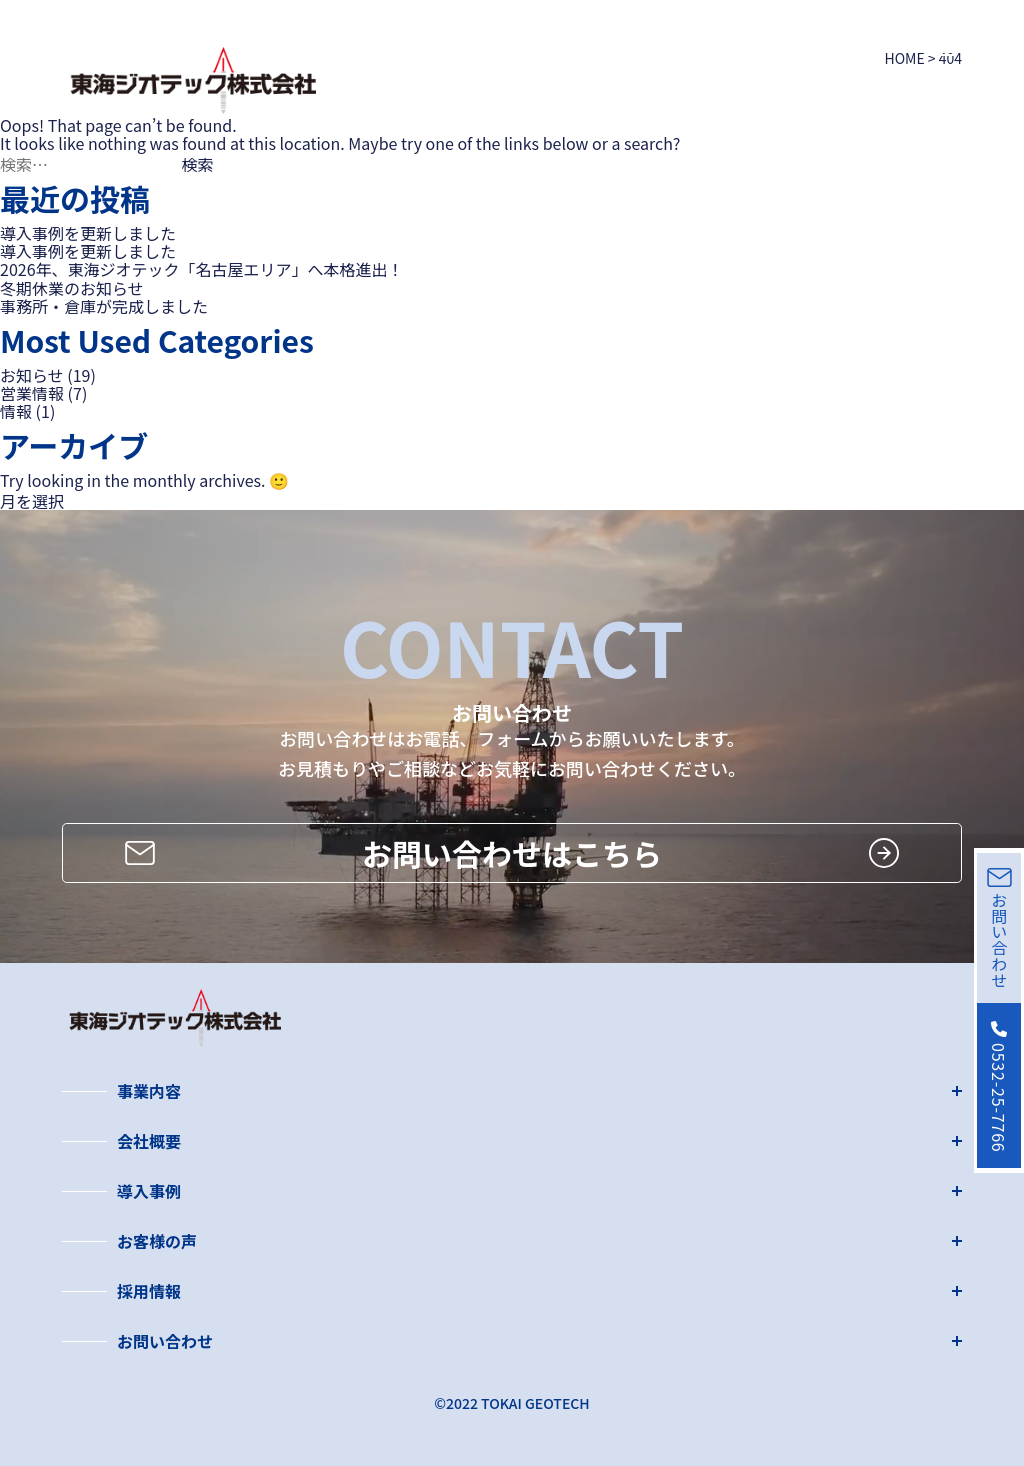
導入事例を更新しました (88, 233)
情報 (16, 411)
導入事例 (149, 1191)
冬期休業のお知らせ (72, 288)
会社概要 (149, 1141)
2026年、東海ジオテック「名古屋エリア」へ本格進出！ (202, 269)
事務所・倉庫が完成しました (104, 306)
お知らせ (32, 375)
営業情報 (32, 393)
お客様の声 (157, 1241)
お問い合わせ (165, 1341)
